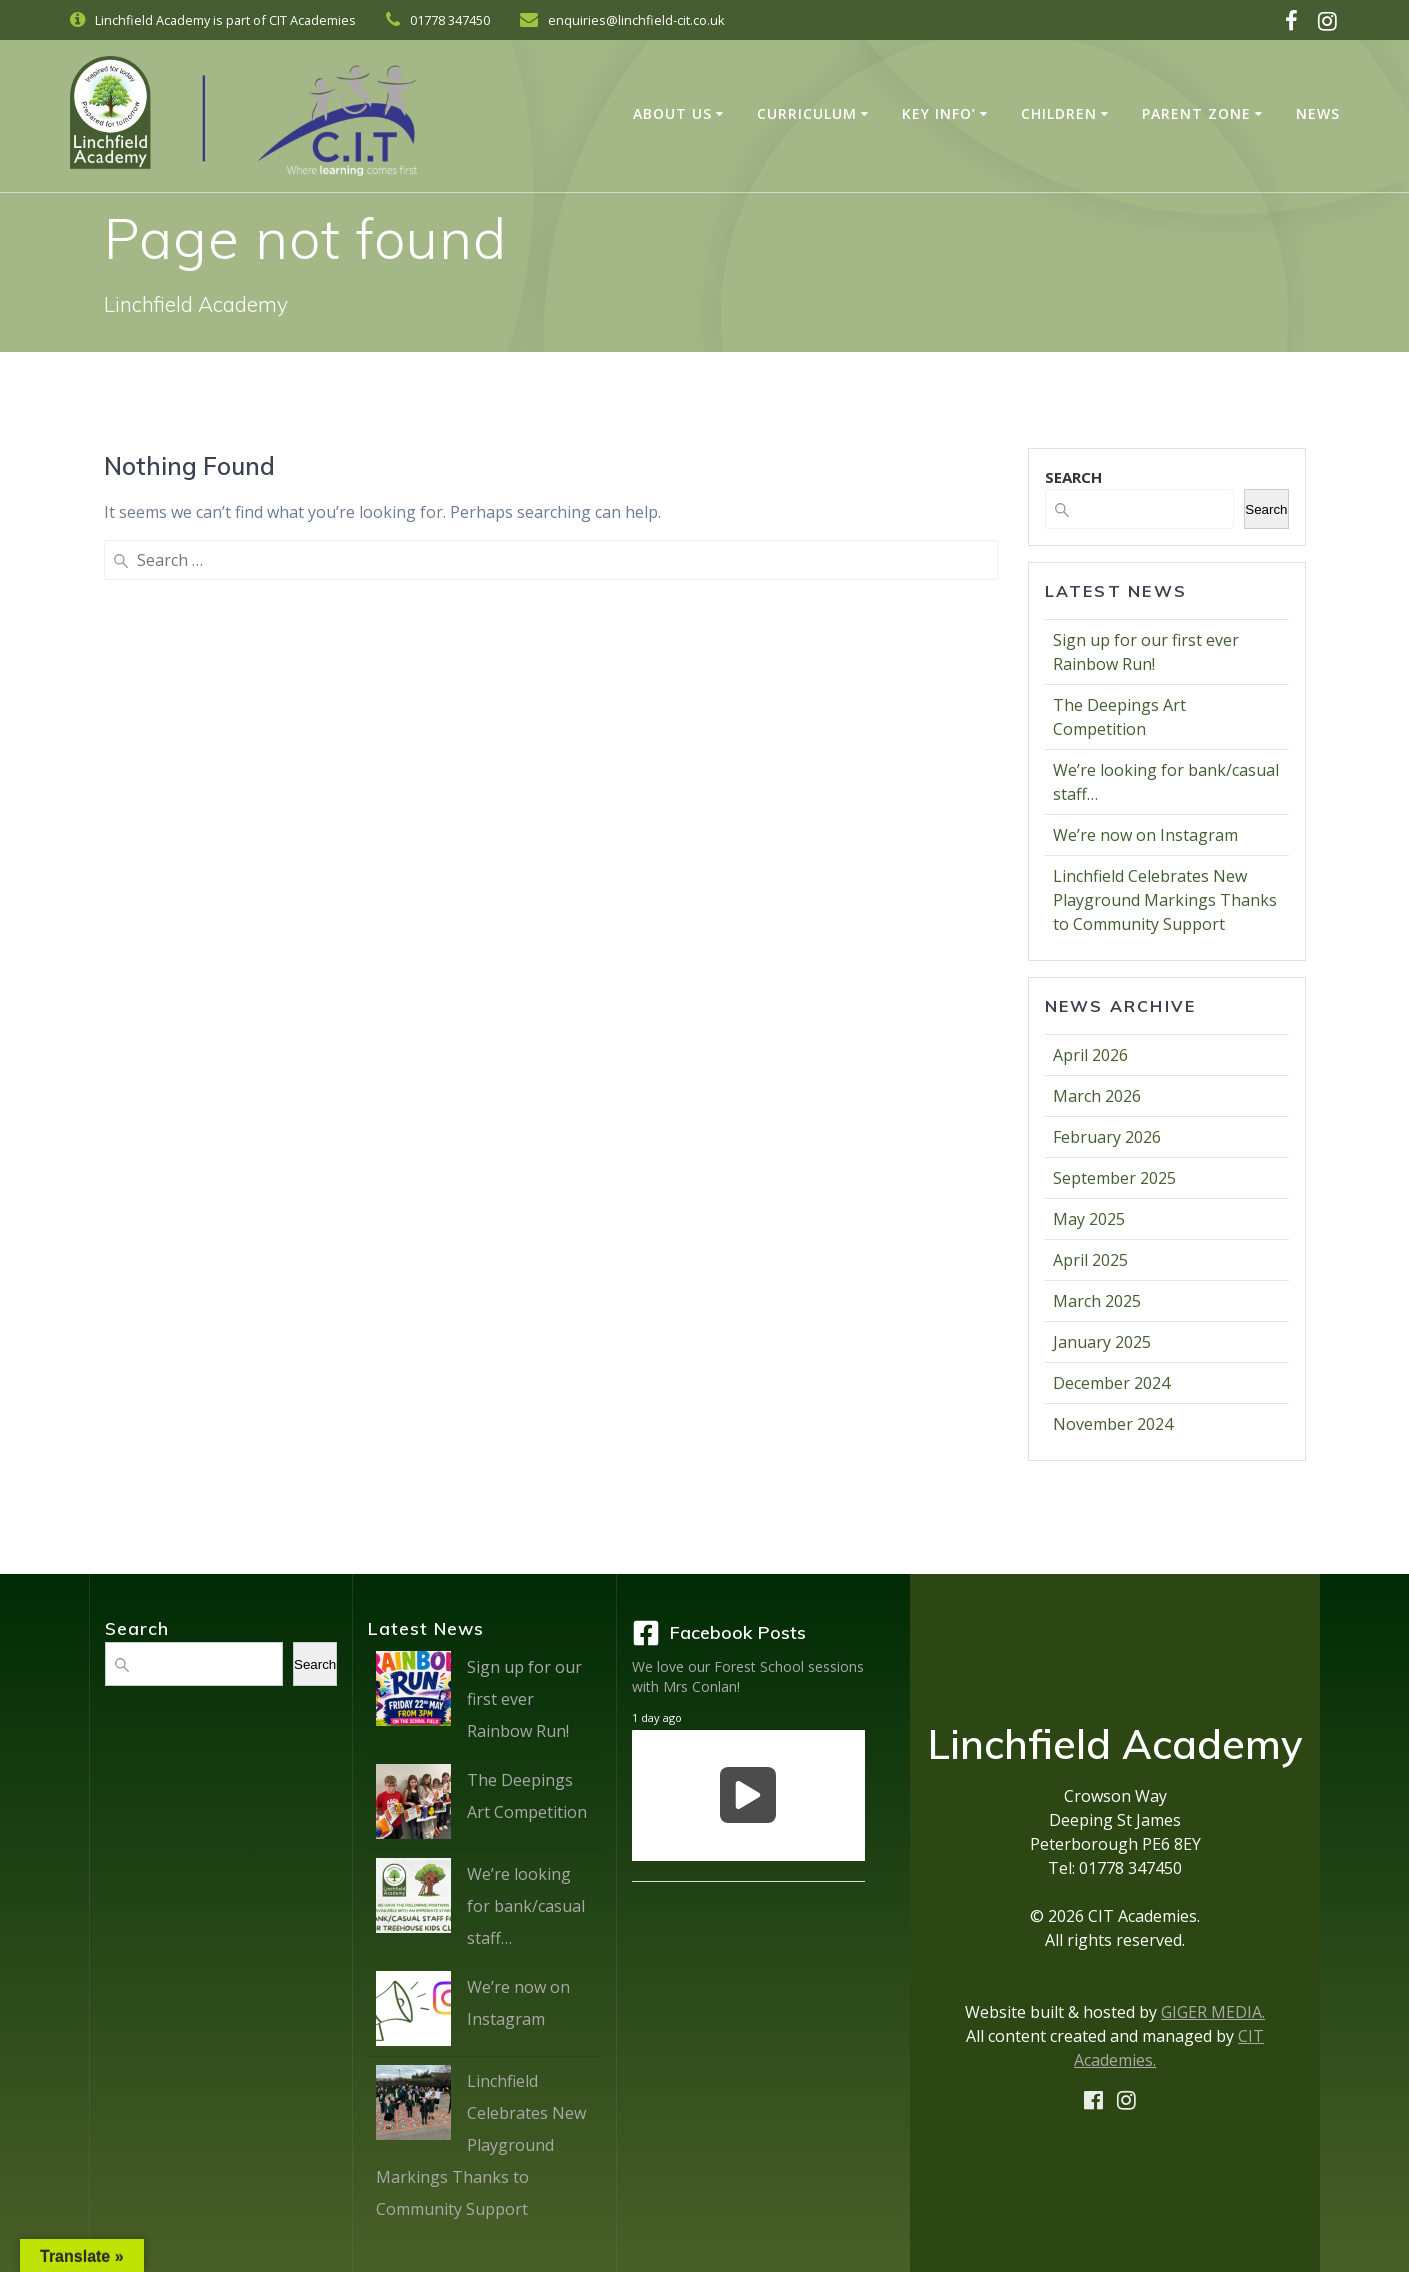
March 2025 (1097, 1301)
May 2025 (1089, 1219)
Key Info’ (939, 113)
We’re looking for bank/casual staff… (526, 1906)
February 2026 (1107, 1137)
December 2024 (1111, 1383)
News (1318, 113)
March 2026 (1097, 1096)
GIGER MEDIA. (1213, 2012)
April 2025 (1090, 1260)
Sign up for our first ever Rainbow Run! (524, 1699)
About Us (672, 113)
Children (1059, 113)
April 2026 (1090, 1055)
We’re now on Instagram (1145, 835)
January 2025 (1102, 1342)
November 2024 (1113, 1424)
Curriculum (807, 113)
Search (1266, 509)
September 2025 (1114, 1178)
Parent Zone (1196, 113)
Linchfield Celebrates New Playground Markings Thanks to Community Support (1165, 900)
